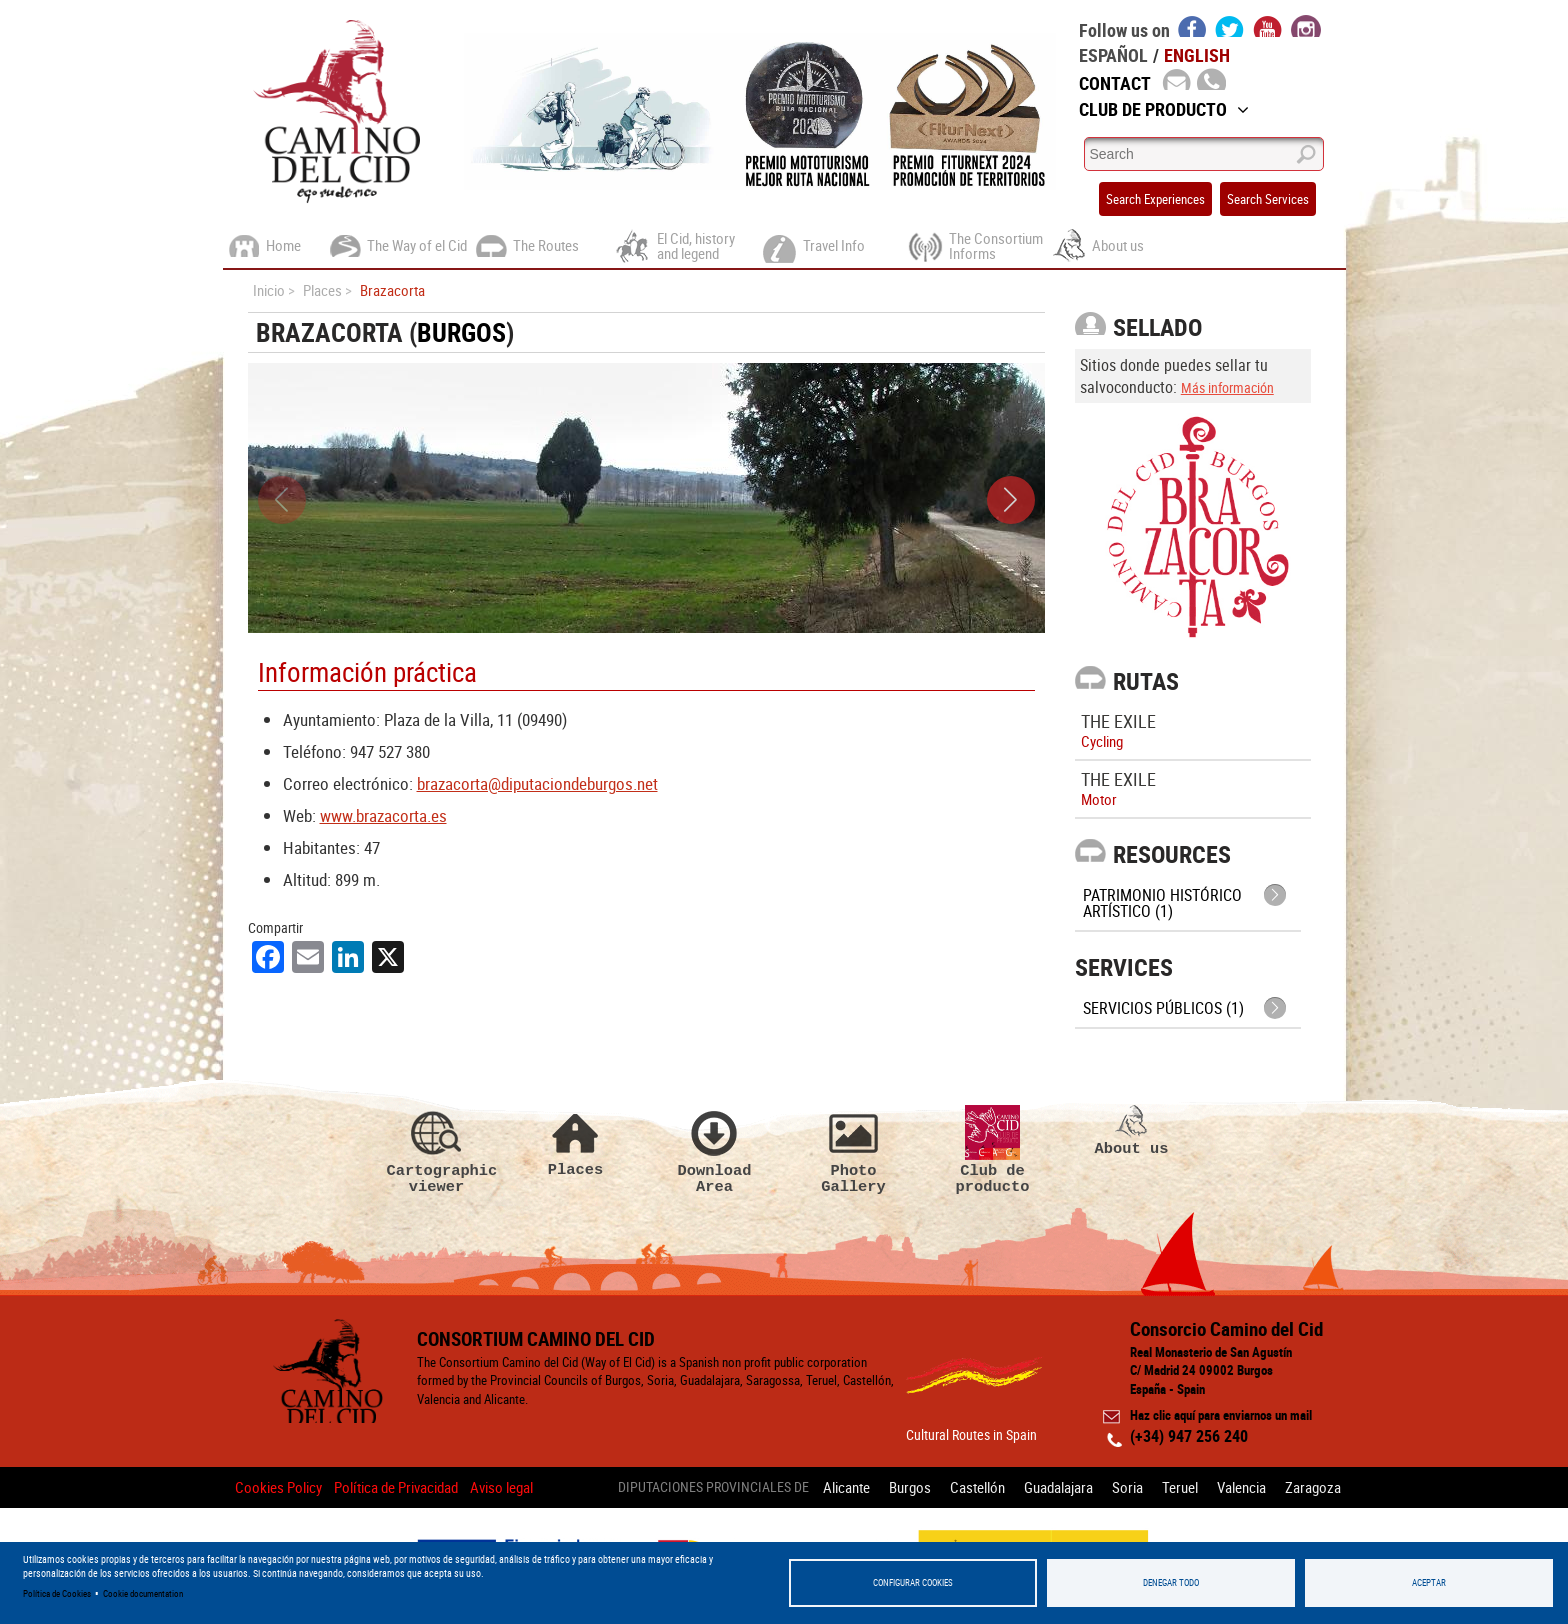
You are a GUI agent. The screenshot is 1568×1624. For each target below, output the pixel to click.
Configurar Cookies (913, 1582)
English (1197, 55)
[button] (1011, 500)
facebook (1192, 26)
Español (1113, 55)
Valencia (1241, 1487)
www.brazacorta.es (383, 815)
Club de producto (993, 1150)
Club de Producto (1164, 109)
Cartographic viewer (437, 1150)
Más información (1227, 387)
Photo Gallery (854, 1150)
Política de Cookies (57, 1593)
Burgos (461, 332)
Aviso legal (501, 1487)
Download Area (715, 1150)
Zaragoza (1313, 1487)
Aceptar (1429, 1582)
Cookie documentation (143, 1593)
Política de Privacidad (396, 1487)
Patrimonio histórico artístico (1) (1162, 903)
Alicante (846, 1487)
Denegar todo (1171, 1582)
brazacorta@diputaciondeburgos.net (537, 783)
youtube (1268, 26)
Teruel (1180, 1487)
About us (1132, 1131)
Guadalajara (1058, 1487)
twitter (1230, 26)
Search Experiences (1155, 199)
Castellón (977, 1487)
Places (576, 1141)
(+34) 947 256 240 (1189, 1436)
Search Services (1268, 199)
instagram (1306, 26)
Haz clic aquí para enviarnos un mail (1221, 1415)
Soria (1127, 1487)
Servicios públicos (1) (1163, 1008)
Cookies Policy (278, 1487)
